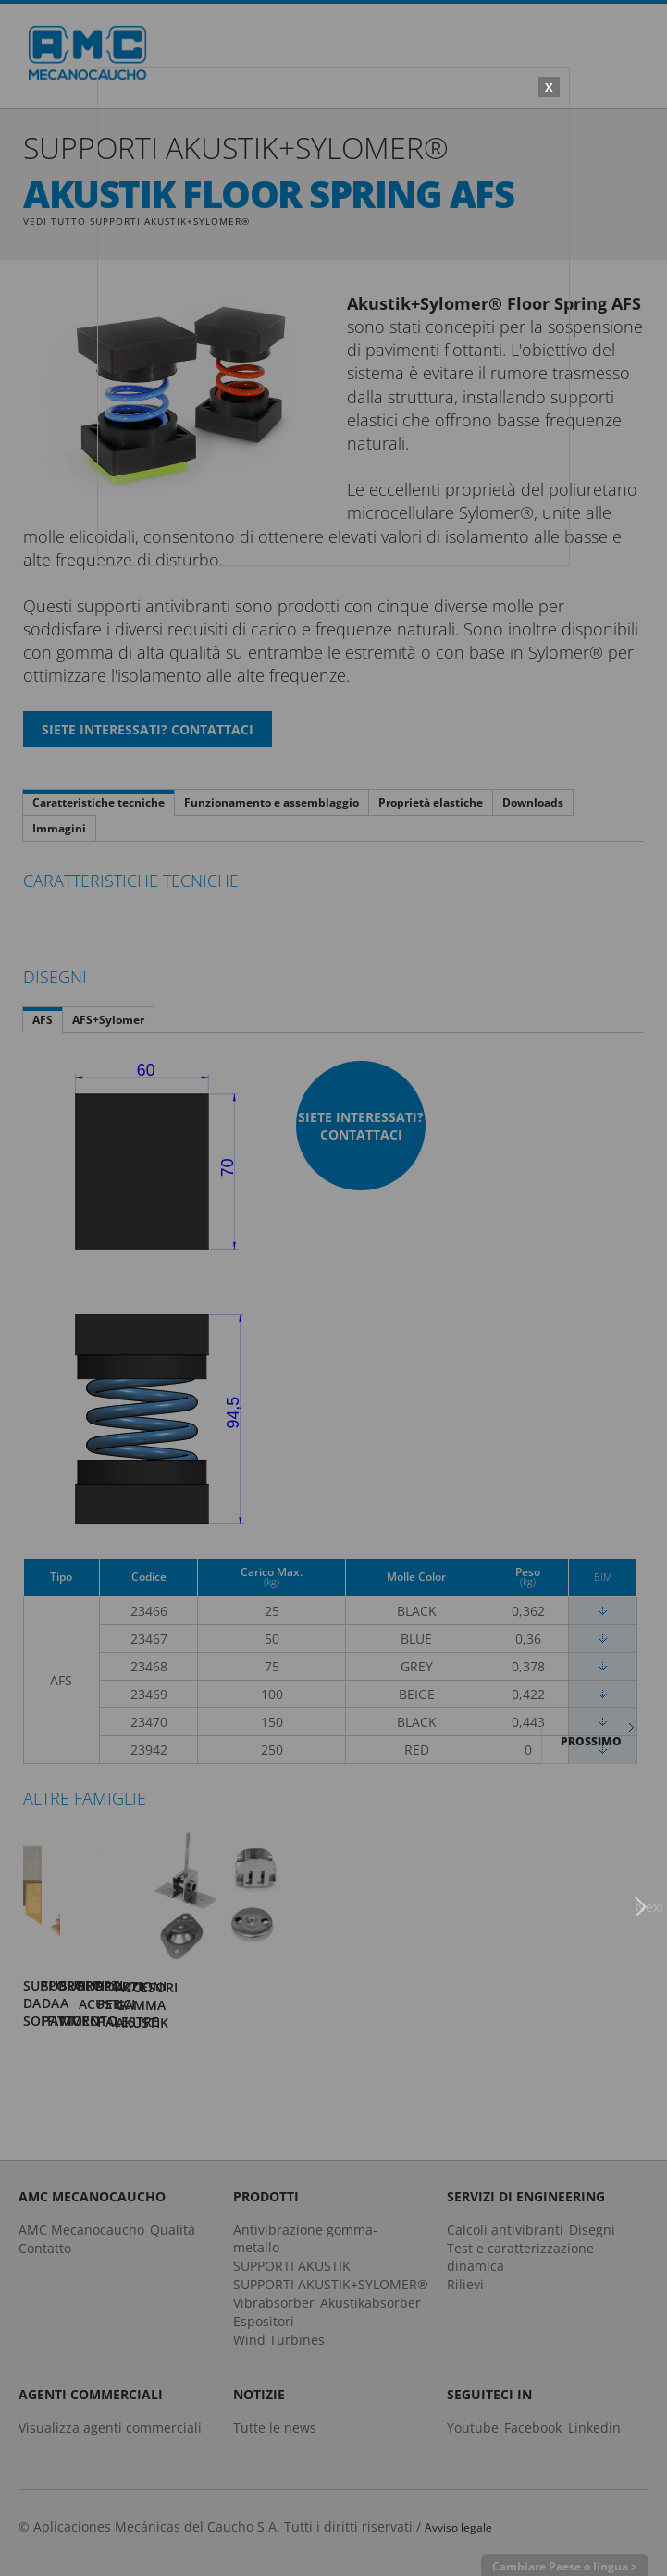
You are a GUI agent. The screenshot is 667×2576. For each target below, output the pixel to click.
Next (653, 1897)
